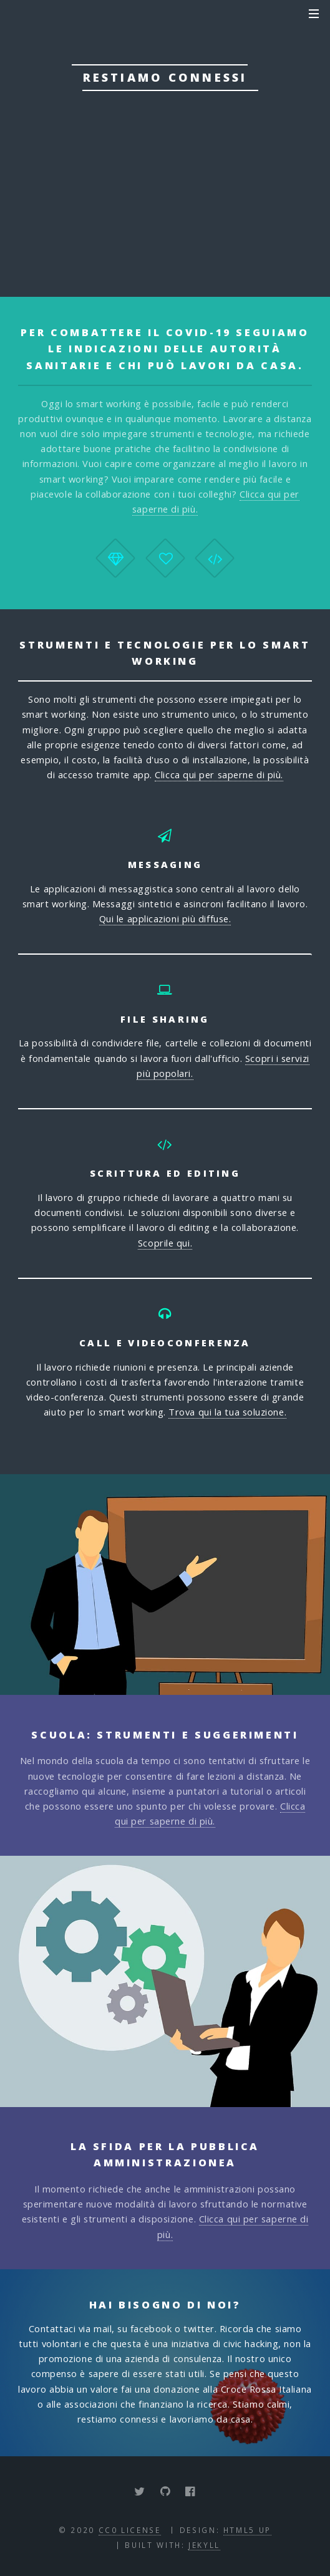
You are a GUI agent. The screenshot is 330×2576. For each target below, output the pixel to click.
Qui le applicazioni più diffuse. (165, 918)
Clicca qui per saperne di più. (219, 774)
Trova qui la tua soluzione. (227, 1412)
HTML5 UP (247, 2530)
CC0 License (130, 2530)
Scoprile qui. (165, 1243)
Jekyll (204, 2545)
